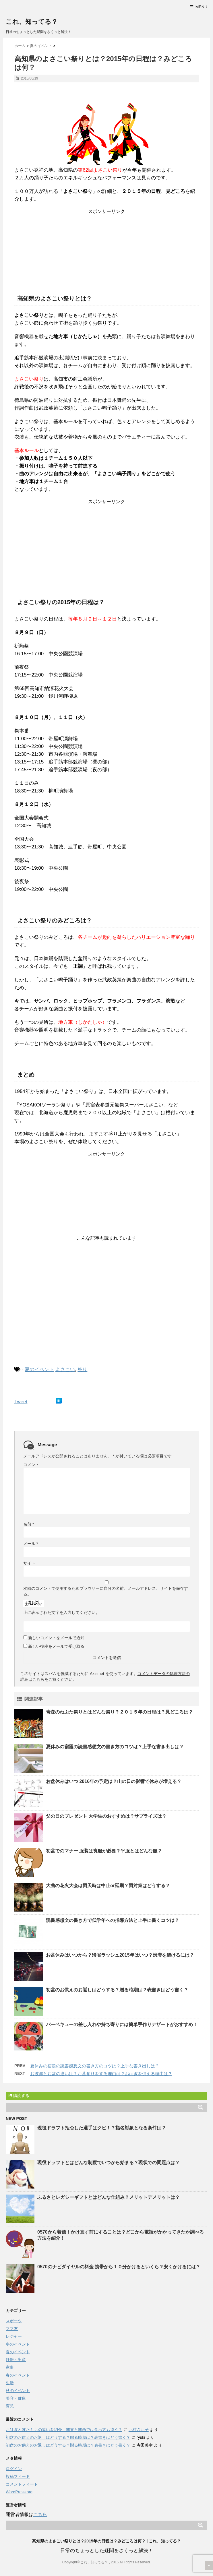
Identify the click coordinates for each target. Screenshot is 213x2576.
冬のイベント (18, 2344)
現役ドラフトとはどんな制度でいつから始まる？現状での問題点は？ (108, 2162)
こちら (40, 2514)
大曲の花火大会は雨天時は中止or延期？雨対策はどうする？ (108, 1885)
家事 (10, 2367)
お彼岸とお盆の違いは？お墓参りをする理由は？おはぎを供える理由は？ (101, 2073)
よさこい (65, 1369)
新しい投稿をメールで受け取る (56, 1646)
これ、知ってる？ (32, 21)
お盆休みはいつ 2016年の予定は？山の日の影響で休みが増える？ (113, 1781)
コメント (31, 1464)
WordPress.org (19, 2492)
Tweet (20, 1401)
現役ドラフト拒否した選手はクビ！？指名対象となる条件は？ (101, 2127)
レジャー (14, 2336)
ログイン (14, 2468)
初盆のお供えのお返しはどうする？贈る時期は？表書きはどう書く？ (117, 1989)
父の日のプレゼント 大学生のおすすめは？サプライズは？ (106, 1816)
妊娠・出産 (16, 2359)
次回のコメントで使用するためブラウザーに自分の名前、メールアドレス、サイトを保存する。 (105, 1591)
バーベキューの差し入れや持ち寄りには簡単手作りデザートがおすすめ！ (121, 2024)
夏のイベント (39, 1369)
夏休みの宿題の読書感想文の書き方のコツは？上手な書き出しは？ (115, 1746)
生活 (10, 2383)
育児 (10, 2406)
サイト (29, 1563)
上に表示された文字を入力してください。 (61, 1612)
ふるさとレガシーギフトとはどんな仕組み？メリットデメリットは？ (108, 2197)
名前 (28, 1524)
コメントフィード (22, 2484)
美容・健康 (16, 2398)
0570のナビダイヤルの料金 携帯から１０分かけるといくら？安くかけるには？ (118, 2266)
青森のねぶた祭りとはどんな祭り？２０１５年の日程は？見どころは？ (119, 1711)
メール (30, 1543)
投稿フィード (18, 2476)
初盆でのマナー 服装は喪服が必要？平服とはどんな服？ (104, 1850)
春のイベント (18, 2375)
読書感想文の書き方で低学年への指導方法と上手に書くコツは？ (112, 1920)
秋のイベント (18, 2390)
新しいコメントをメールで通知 (56, 1637)
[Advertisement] (106, 250)
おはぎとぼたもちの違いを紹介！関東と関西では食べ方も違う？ (64, 2429)
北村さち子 (139, 2429)
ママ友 (12, 2328)
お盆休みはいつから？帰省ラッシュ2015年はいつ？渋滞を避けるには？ (120, 1955)
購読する (19, 2095)
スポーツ (14, 2321)
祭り (82, 1369)
